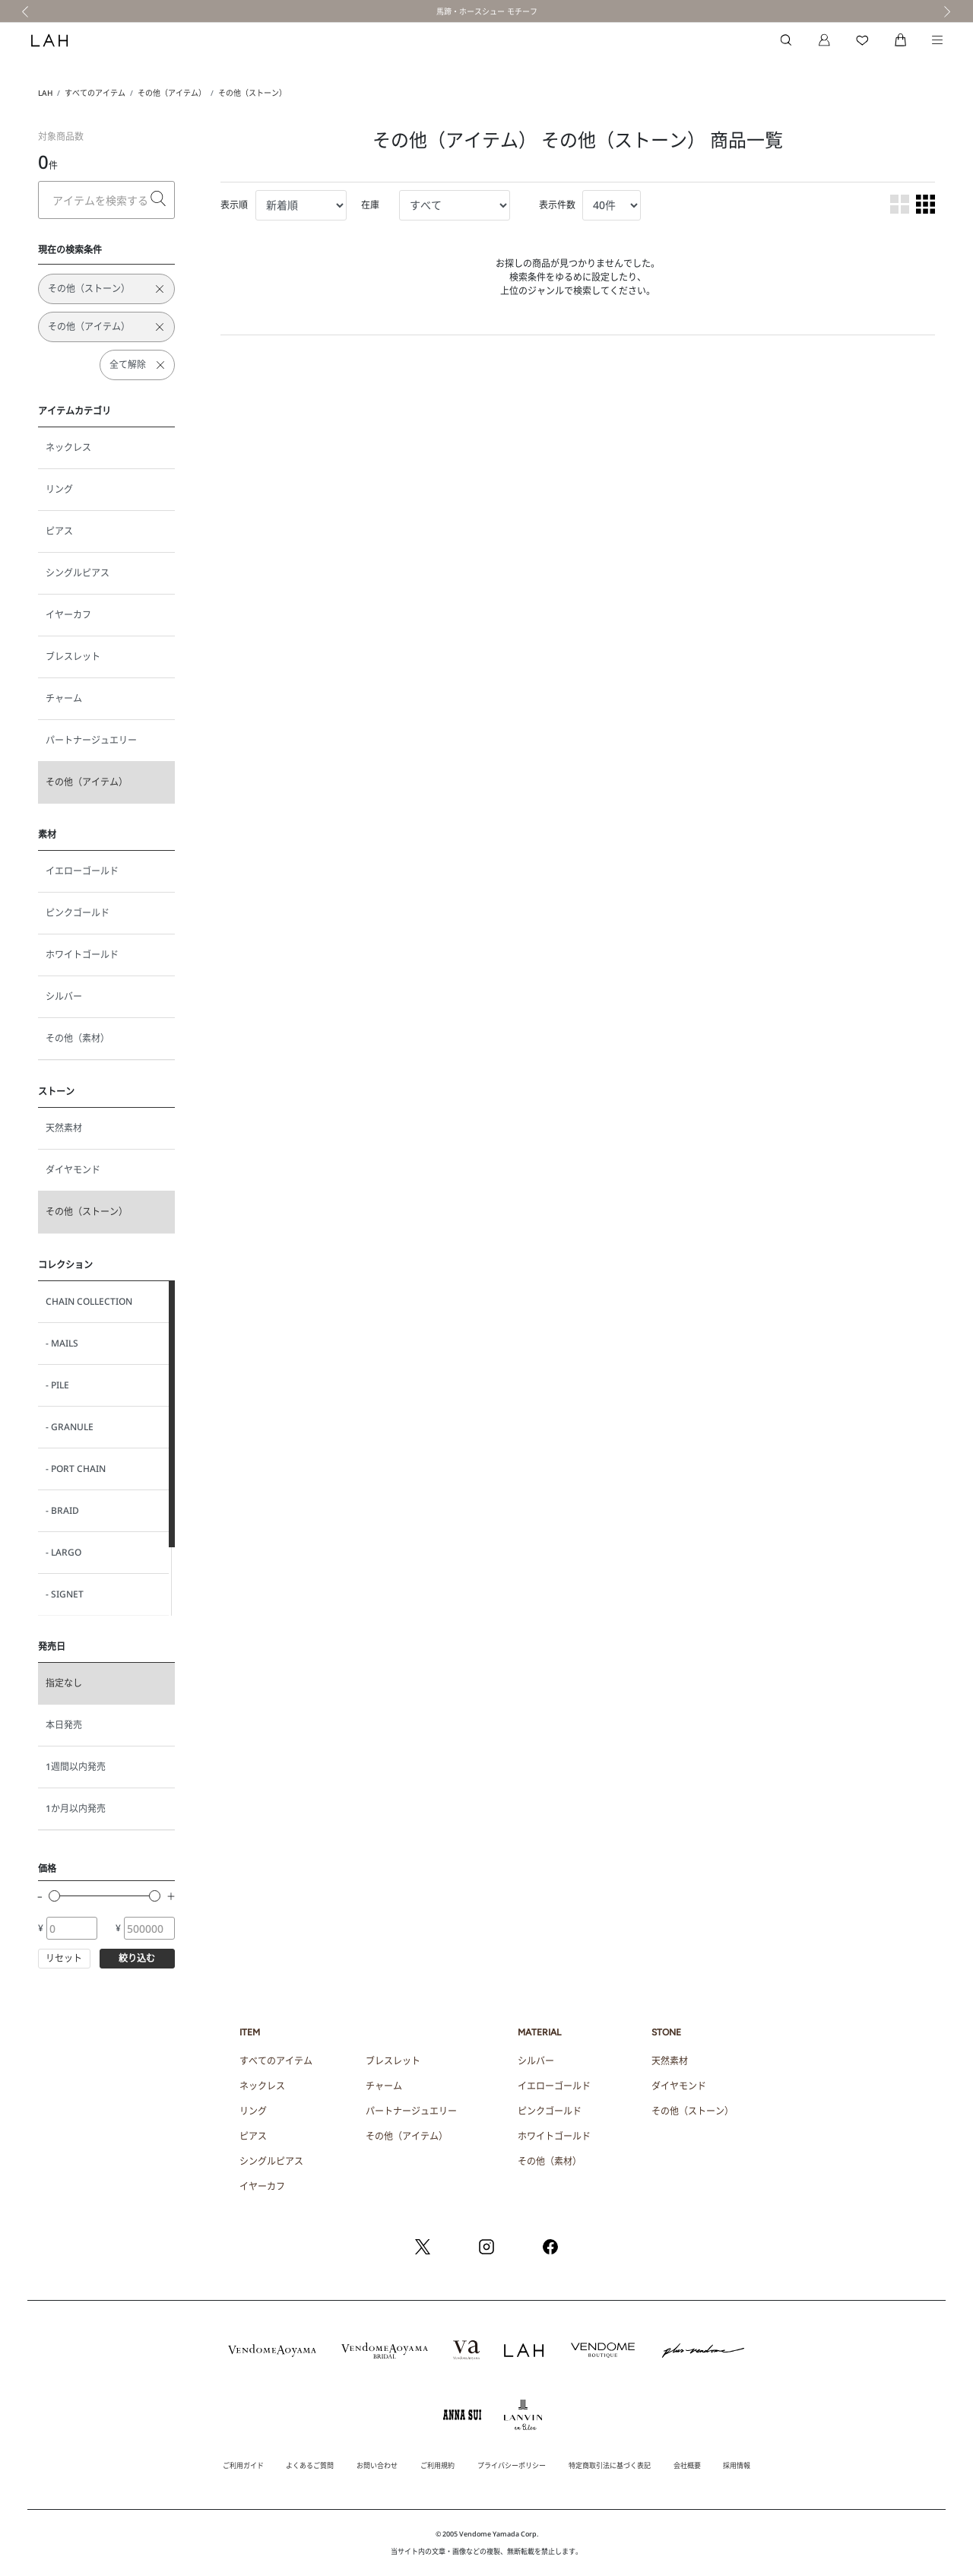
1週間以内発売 (76, 1766)
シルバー (64, 996)
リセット (64, 1958)
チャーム (64, 698)
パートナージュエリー (91, 740)
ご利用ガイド (243, 2465)
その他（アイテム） (172, 92)
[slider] (54, 1896)
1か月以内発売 (76, 1808)
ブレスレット (73, 656)
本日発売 (64, 1724)
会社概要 (687, 2465)
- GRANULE (69, 1426)
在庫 (370, 204)
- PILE (57, 1384)
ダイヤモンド (73, 1169)
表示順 (234, 204)
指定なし (64, 1683)
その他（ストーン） (252, 92)
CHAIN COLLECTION (89, 1301)
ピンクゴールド (77, 912)
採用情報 (736, 2465)
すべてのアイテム (95, 92)
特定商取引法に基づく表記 (610, 2465)
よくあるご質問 (310, 2465)
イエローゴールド (82, 870)
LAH (45, 92)
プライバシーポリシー (511, 2465)
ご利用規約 (437, 2465)
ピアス (59, 531)
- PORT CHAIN (76, 1468)
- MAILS (62, 1343)
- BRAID (62, 1510)
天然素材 (64, 1127)
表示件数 (557, 204)
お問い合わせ (377, 2465)
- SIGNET (65, 1594)
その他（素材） (77, 1038)
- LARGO (63, 1552)
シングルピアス (77, 572)
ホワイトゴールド (82, 954)
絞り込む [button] (137, 1958)
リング (59, 489)
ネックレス (68, 447)
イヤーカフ (68, 614)
